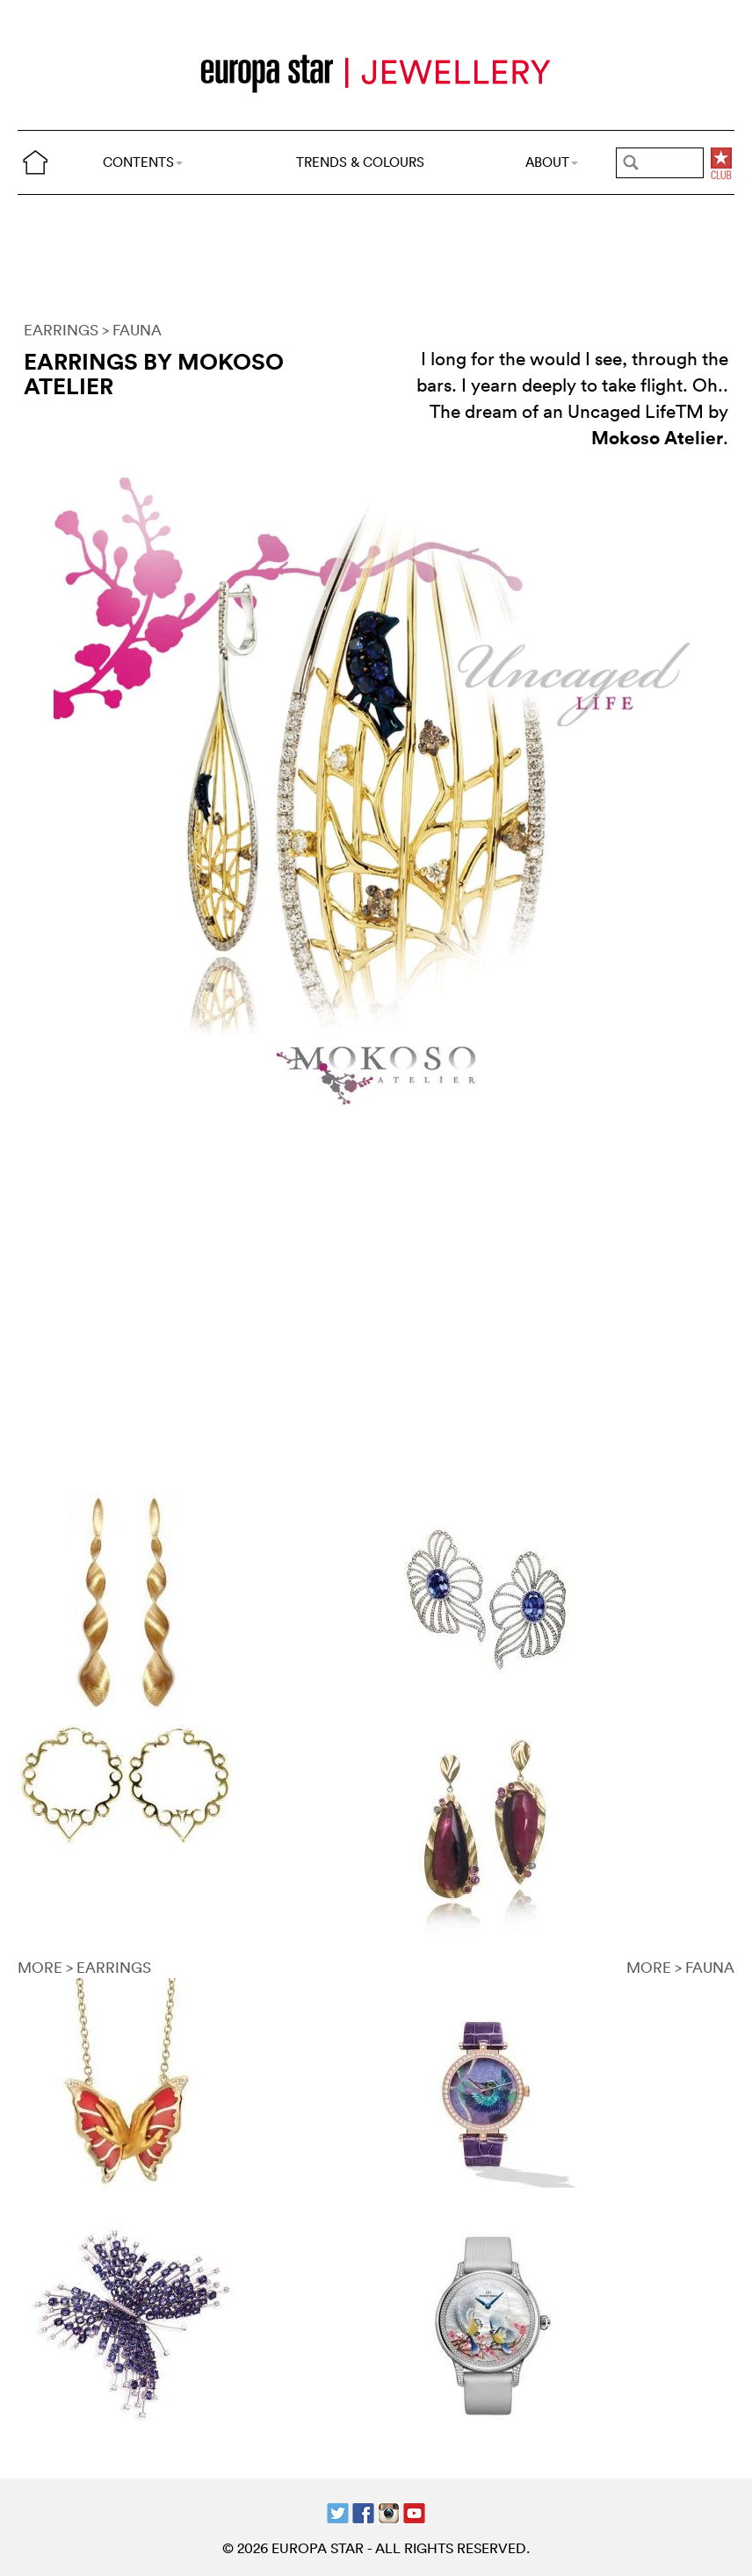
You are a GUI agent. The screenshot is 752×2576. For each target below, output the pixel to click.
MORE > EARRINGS (84, 1967)
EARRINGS (61, 329)
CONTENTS (143, 162)
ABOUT (551, 162)
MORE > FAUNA (680, 1967)
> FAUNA (132, 329)
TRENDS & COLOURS (360, 162)
